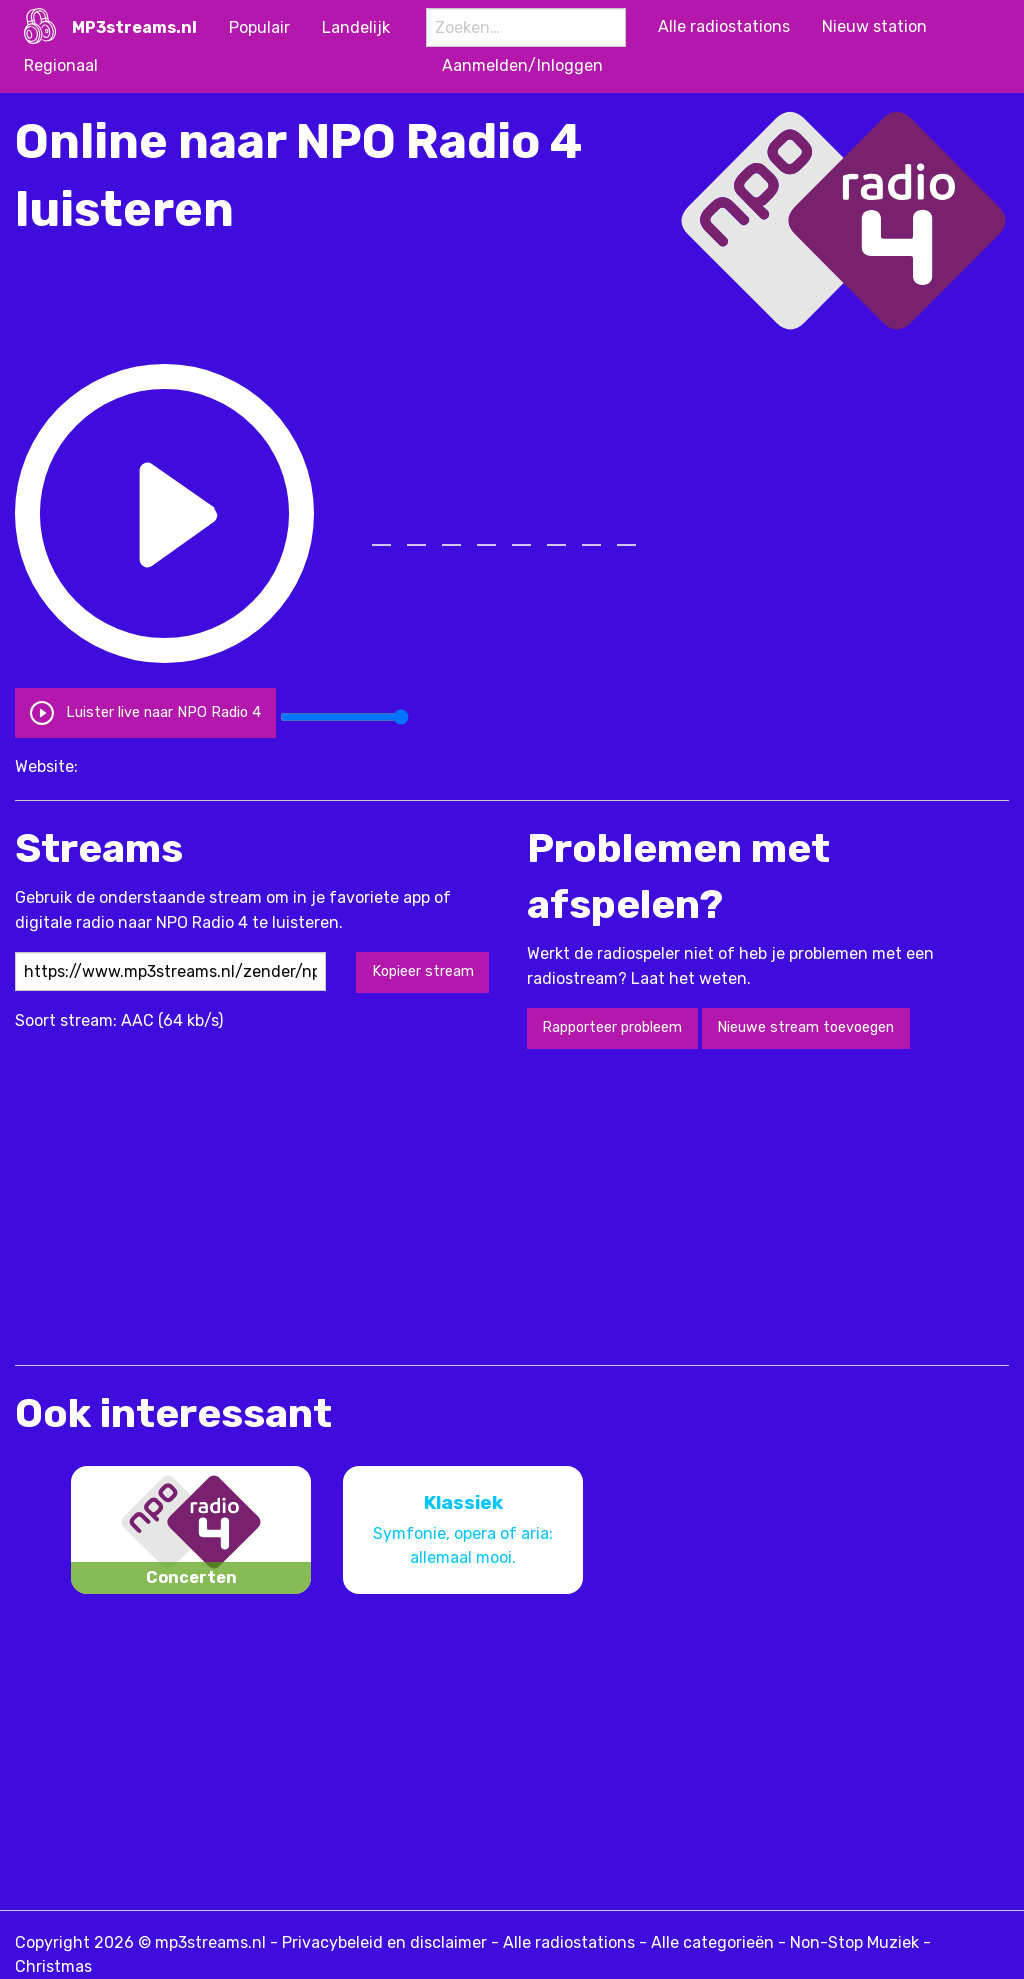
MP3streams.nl (134, 27)
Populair (259, 27)
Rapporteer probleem (612, 1027)
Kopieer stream (423, 971)
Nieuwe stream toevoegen (805, 1027)
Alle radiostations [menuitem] (724, 26)
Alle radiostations (569, 1942)
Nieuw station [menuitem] (874, 26)
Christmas (53, 1966)
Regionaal (61, 65)
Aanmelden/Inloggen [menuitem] (522, 65)
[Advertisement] (379, 1205)
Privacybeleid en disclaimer (384, 1942)
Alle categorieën (712, 1942)
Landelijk (356, 27)
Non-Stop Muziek (854, 1942)
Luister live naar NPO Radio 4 (145, 712)
